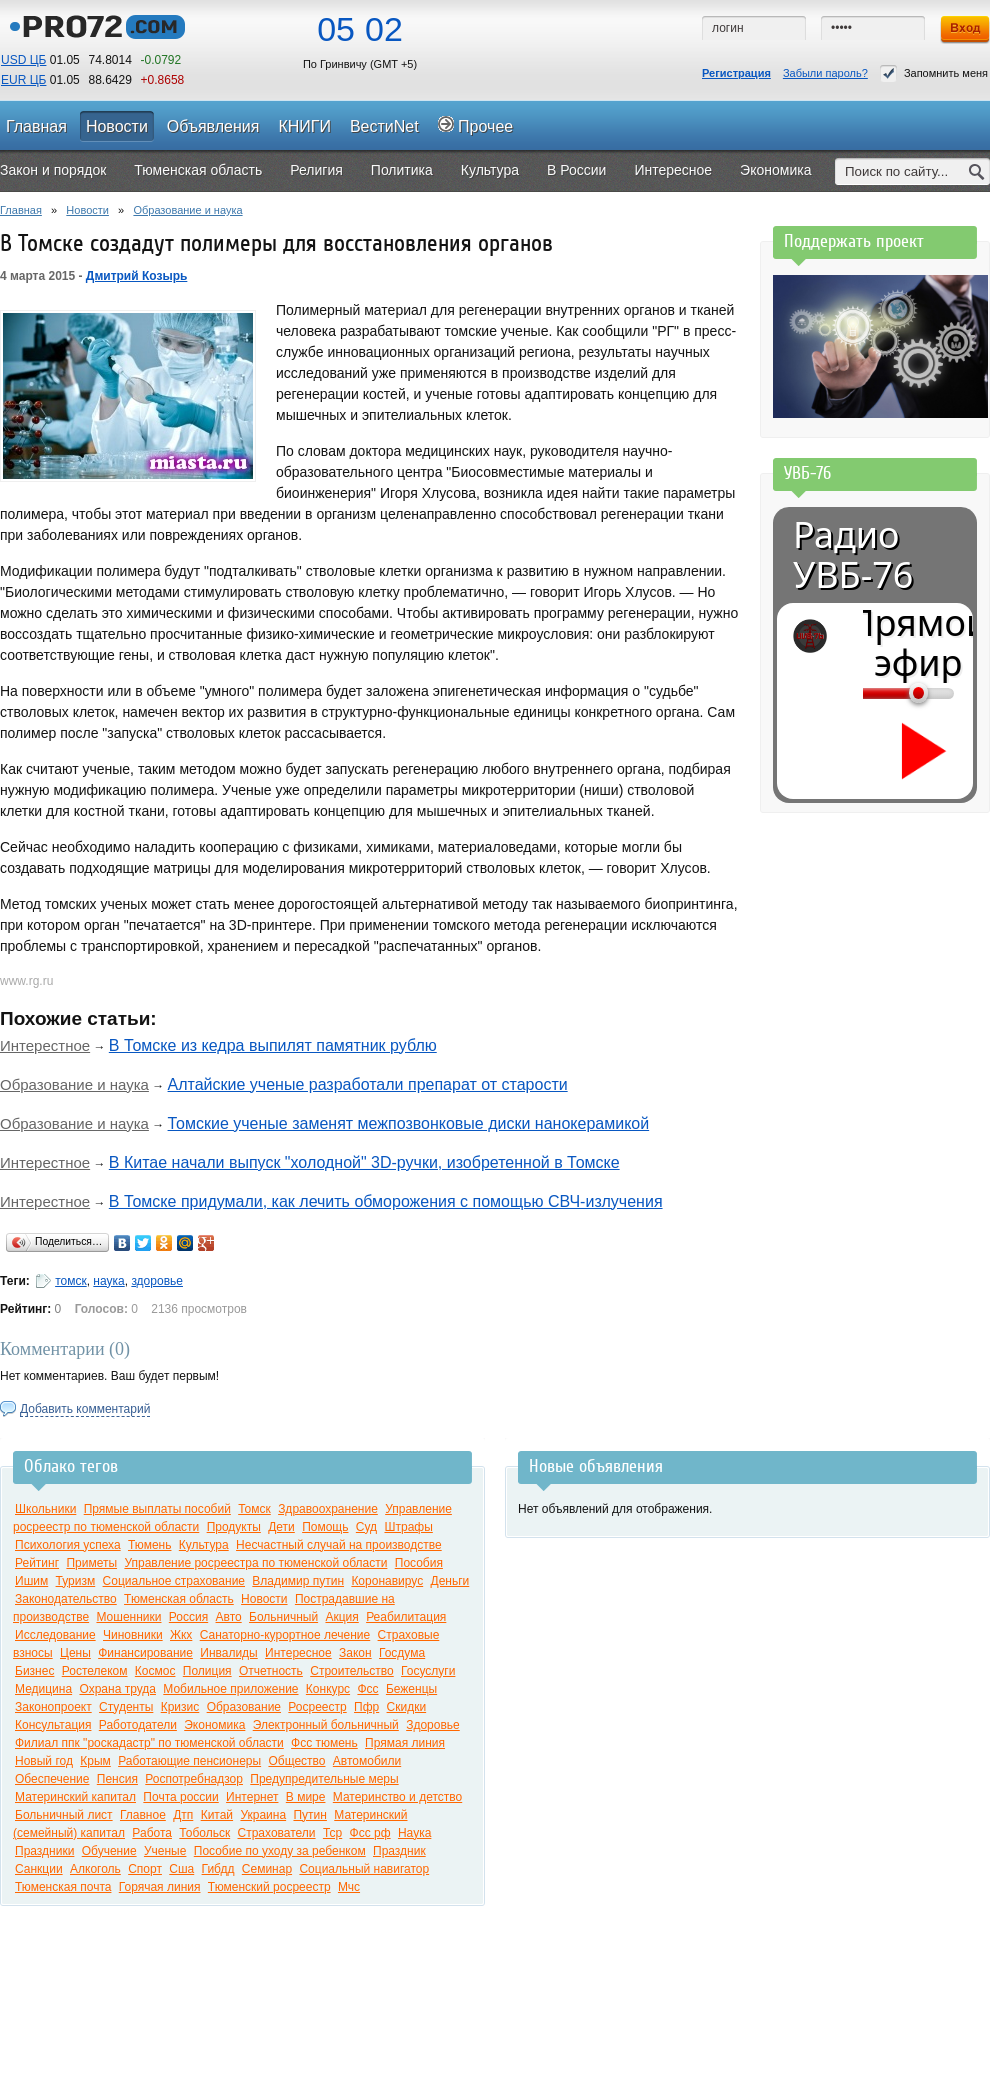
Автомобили (367, 1761)
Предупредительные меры (324, 1779)
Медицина (43, 1689)
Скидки (407, 1707)
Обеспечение (52, 1779)
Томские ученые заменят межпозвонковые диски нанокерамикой (409, 1123)
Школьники (45, 1509)
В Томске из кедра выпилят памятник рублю (273, 1045)
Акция (341, 1617)
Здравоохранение (328, 1509)
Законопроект (53, 1707)
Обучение (109, 1851)
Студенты (126, 1707)
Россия (188, 1617)
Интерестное (45, 1045)
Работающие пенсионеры (189, 1761)
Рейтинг (37, 1563)
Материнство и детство (397, 1797)
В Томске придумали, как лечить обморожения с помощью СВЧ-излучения (386, 1201)
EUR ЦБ (23, 80)
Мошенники (128, 1617)
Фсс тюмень (324, 1743)
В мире (306, 1797)
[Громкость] (874, 693)
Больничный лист (64, 1815)
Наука (414, 1833)
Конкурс (328, 1689)
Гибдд (218, 1869)
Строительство (352, 1671)
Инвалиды (229, 1653)
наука (108, 1281)
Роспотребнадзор (194, 1779)
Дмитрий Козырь (137, 276)
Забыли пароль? (825, 73)
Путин (309, 1815)
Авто (229, 1617)
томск (71, 1281)
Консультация (53, 1725)
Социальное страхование (174, 1581)
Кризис (180, 1707)
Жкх (181, 1635)
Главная (21, 210)
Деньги (450, 1581)
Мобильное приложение (230, 1689)
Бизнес (34, 1671)
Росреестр (317, 1707)
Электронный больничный (326, 1725)
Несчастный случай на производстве (339, 1545)
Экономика (214, 1725)
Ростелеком (95, 1671)
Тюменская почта (63, 1887)
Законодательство (66, 1599)
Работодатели (138, 1725)
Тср (332, 1833)
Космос (155, 1671)
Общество (296, 1761)
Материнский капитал (75, 1797)
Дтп (183, 1815)
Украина (263, 1815)
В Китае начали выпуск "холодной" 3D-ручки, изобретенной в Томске (364, 1162)
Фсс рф (370, 1833)
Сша (181, 1869)
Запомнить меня (934, 73)
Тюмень (149, 1545)
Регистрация (736, 73)
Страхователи (277, 1833)
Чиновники (133, 1635)
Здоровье (433, 1725)
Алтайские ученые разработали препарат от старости (368, 1084)
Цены (75, 1653)
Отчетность (271, 1671)
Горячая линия (160, 1887)
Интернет (252, 1797)
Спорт (145, 1869)
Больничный (283, 1617)
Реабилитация (406, 1617)
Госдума (402, 1653)
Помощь (325, 1527)
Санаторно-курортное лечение (285, 1635)
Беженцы (411, 1689)
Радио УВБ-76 (853, 555)
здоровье (157, 1281)
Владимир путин (298, 1581)
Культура (204, 1545)
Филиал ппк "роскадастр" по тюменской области (149, 1743)
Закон (355, 1653)
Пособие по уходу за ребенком (280, 1851)
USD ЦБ (23, 60)
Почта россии (180, 1797)
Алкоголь (95, 1869)
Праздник (399, 1851)
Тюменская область (179, 1599)
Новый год (44, 1761)
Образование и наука (187, 210)
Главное (143, 1815)
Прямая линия (405, 1743)
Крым (95, 1761)
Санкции (39, 1869)
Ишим (31, 1581)
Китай (217, 1815)
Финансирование (145, 1653)
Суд (366, 1527)
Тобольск (204, 1833)
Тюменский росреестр (269, 1887)
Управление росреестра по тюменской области (255, 1563)
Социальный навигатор (364, 1869)
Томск (254, 1509)
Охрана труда (117, 1689)
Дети (281, 1527)
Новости (87, 210)
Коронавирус (387, 1581)
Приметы (91, 1563)
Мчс (349, 1887)
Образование (244, 1707)
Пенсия (117, 1779)
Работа (152, 1833)
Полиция (207, 1671)
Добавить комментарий (85, 1409)
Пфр (366, 1707)
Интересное (298, 1653)
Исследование (55, 1635)
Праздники (44, 1851)
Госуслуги (428, 1671)
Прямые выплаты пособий (157, 1509)
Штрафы (408, 1527)
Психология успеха (68, 1545)
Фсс (367, 1689)
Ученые (165, 1851)
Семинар (267, 1869)
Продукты (234, 1527)
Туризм (76, 1581)
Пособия (419, 1563)
